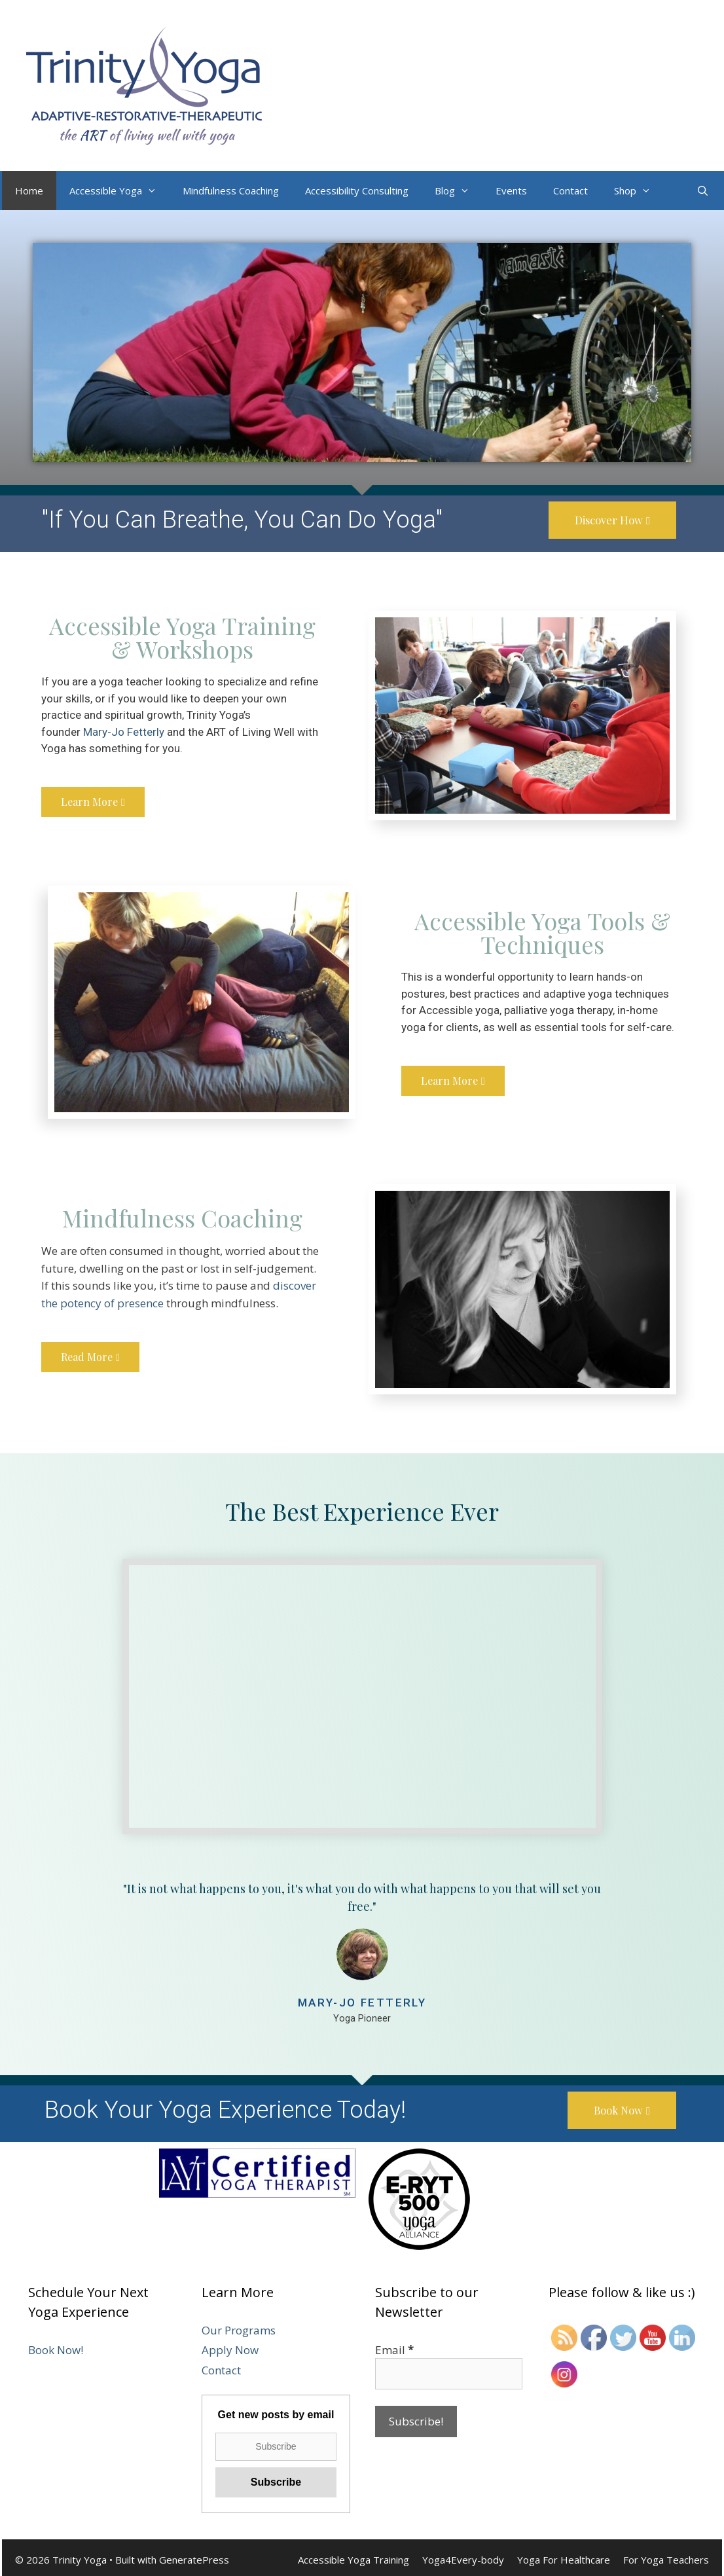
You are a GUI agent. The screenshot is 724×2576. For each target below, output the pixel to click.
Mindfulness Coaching (231, 190)
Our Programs (239, 2332)
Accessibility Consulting (356, 190)
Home (29, 190)
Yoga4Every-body (463, 2561)
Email (394, 2351)
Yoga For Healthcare (563, 2561)
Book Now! (55, 2351)
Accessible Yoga (119, 190)
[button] (609, 520)
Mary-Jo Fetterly (123, 732)
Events (511, 190)
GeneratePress (194, 2561)
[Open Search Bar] (702, 190)
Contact (570, 190)
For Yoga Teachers (666, 2561)
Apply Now (230, 2351)
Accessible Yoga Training (353, 2561)
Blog (458, 190)
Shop (639, 190)
